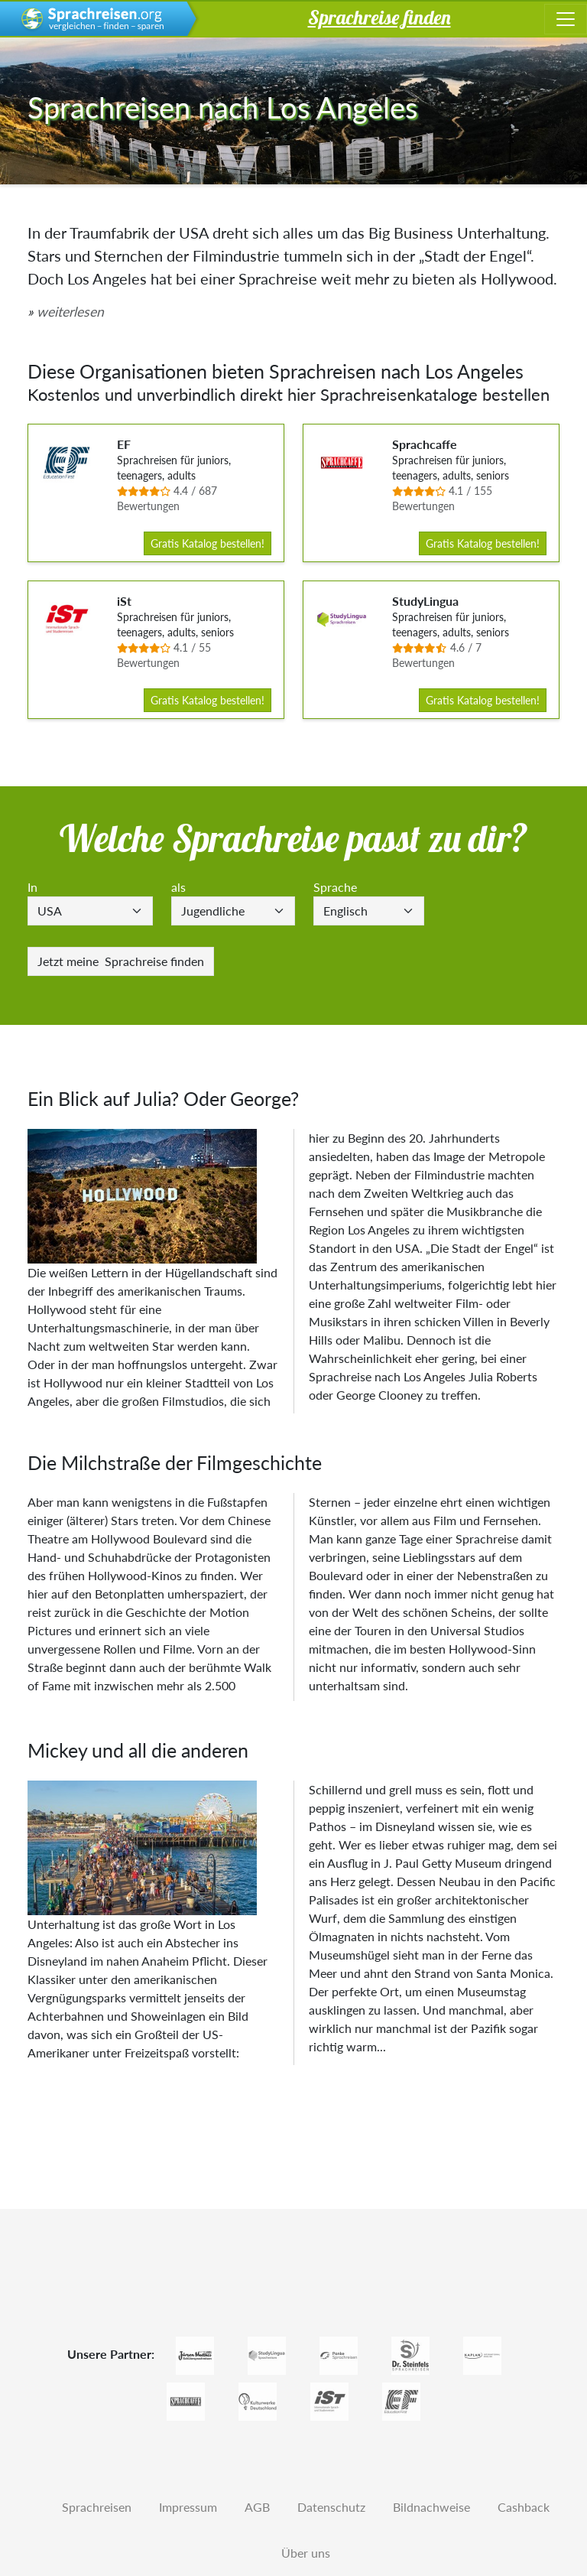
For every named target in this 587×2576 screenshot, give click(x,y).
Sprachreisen (96, 2507)
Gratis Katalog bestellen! (207, 543)
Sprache (335, 887)
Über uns (305, 2552)
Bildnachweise (431, 2507)
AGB (257, 2507)
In (32, 887)
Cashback (524, 2507)
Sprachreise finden (120, 961)
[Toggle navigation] (565, 19)
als (178, 887)
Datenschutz (331, 2507)
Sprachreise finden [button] (379, 17)
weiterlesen (70, 312)
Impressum (188, 2507)
